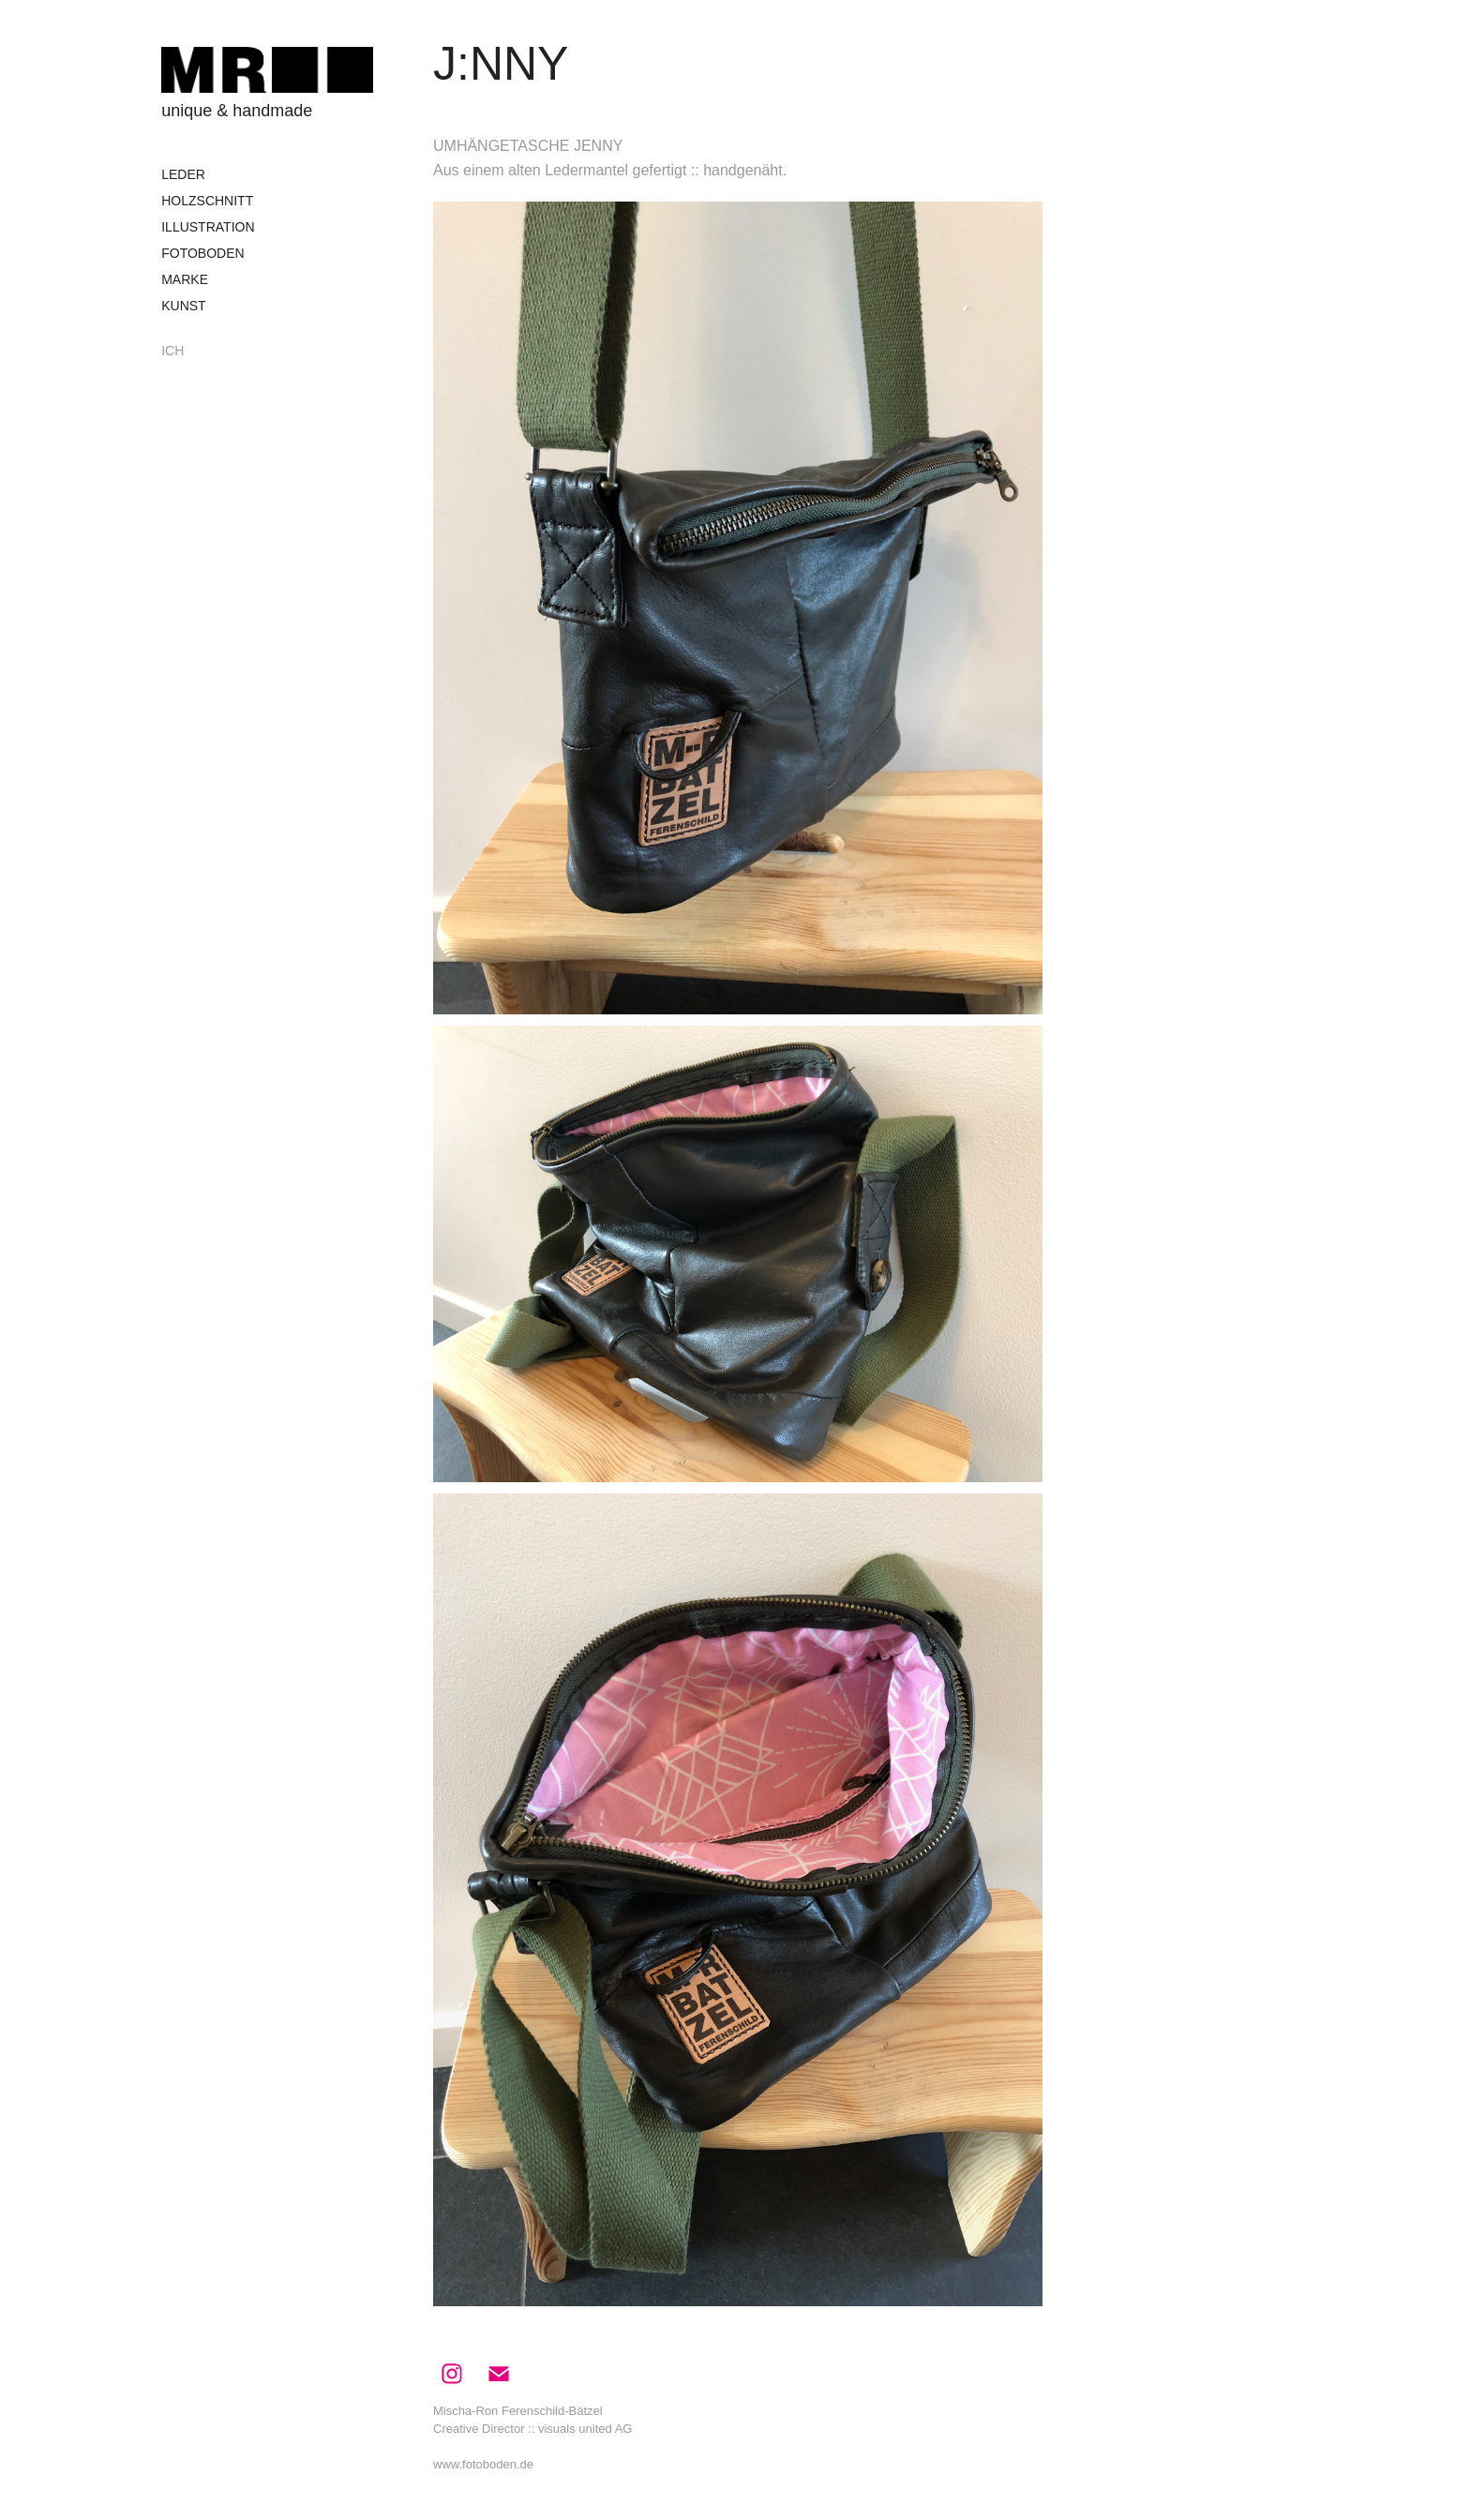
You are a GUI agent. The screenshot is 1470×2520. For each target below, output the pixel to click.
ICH (172, 350)
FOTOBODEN (202, 253)
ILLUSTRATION (207, 226)
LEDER (183, 174)
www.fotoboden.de (483, 2464)
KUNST (183, 305)
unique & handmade (236, 110)
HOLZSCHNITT (207, 200)
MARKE (184, 279)
